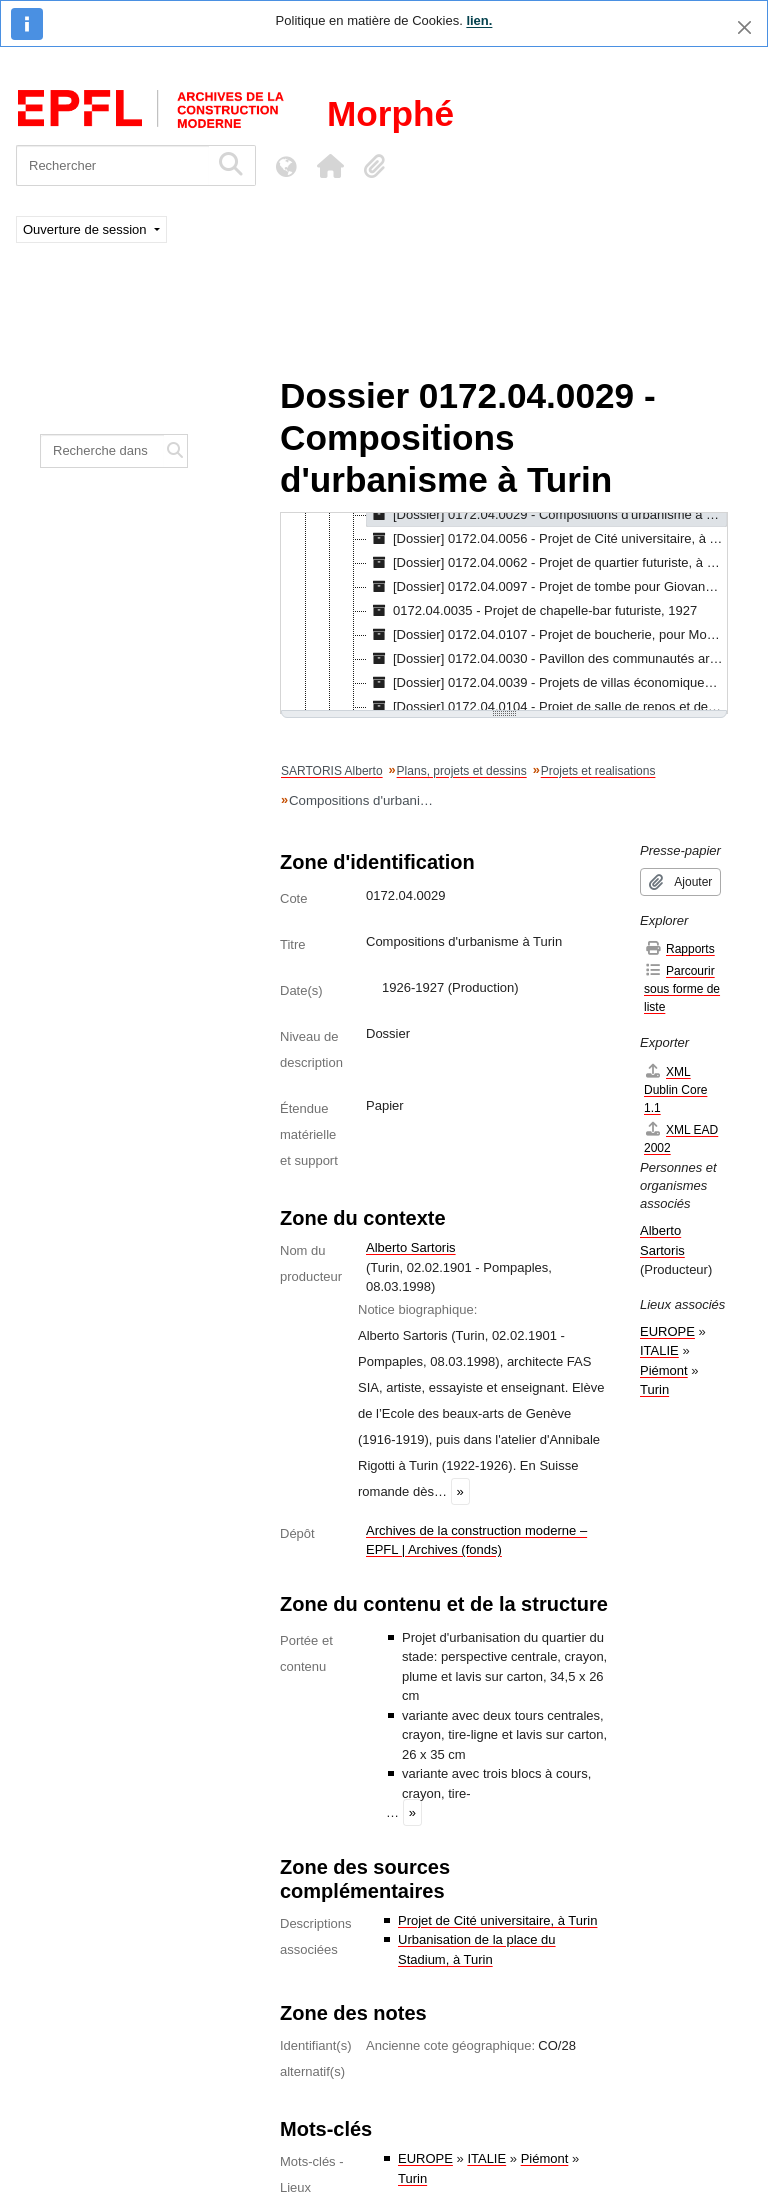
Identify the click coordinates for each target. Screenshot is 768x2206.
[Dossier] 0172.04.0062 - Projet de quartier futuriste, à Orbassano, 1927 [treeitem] (547, 563)
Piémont (545, 2158)
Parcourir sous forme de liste (682, 988)
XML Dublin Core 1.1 (675, 1089)
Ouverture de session (86, 229)
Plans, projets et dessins (462, 771)
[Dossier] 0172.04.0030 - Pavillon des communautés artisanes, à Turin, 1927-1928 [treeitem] (547, 659)
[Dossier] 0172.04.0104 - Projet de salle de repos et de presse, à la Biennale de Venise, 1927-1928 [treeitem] (547, 707)
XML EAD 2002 (681, 1138)
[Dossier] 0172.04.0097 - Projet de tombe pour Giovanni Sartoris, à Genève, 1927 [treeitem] (547, 587)
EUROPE (425, 2158)
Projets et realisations (598, 771)
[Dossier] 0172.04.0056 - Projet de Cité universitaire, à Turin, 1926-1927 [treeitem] (547, 539)
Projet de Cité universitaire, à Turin (497, 1920)
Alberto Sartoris (411, 1247)
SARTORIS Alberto (332, 771)
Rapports (679, 948)
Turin (412, 2178)
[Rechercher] (112, 165)
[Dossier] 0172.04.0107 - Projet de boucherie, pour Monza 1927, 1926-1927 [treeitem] (547, 635)
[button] (330, 166)
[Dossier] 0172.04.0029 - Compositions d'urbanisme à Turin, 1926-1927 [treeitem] (547, 515)
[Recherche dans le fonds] (102, 451)
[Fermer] (744, 27)
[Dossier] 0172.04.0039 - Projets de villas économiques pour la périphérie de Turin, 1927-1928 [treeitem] (547, 683)
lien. (479, 20)
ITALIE (486, 2158)
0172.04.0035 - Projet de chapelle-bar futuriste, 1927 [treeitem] (532, 611)
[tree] (504, 613)
